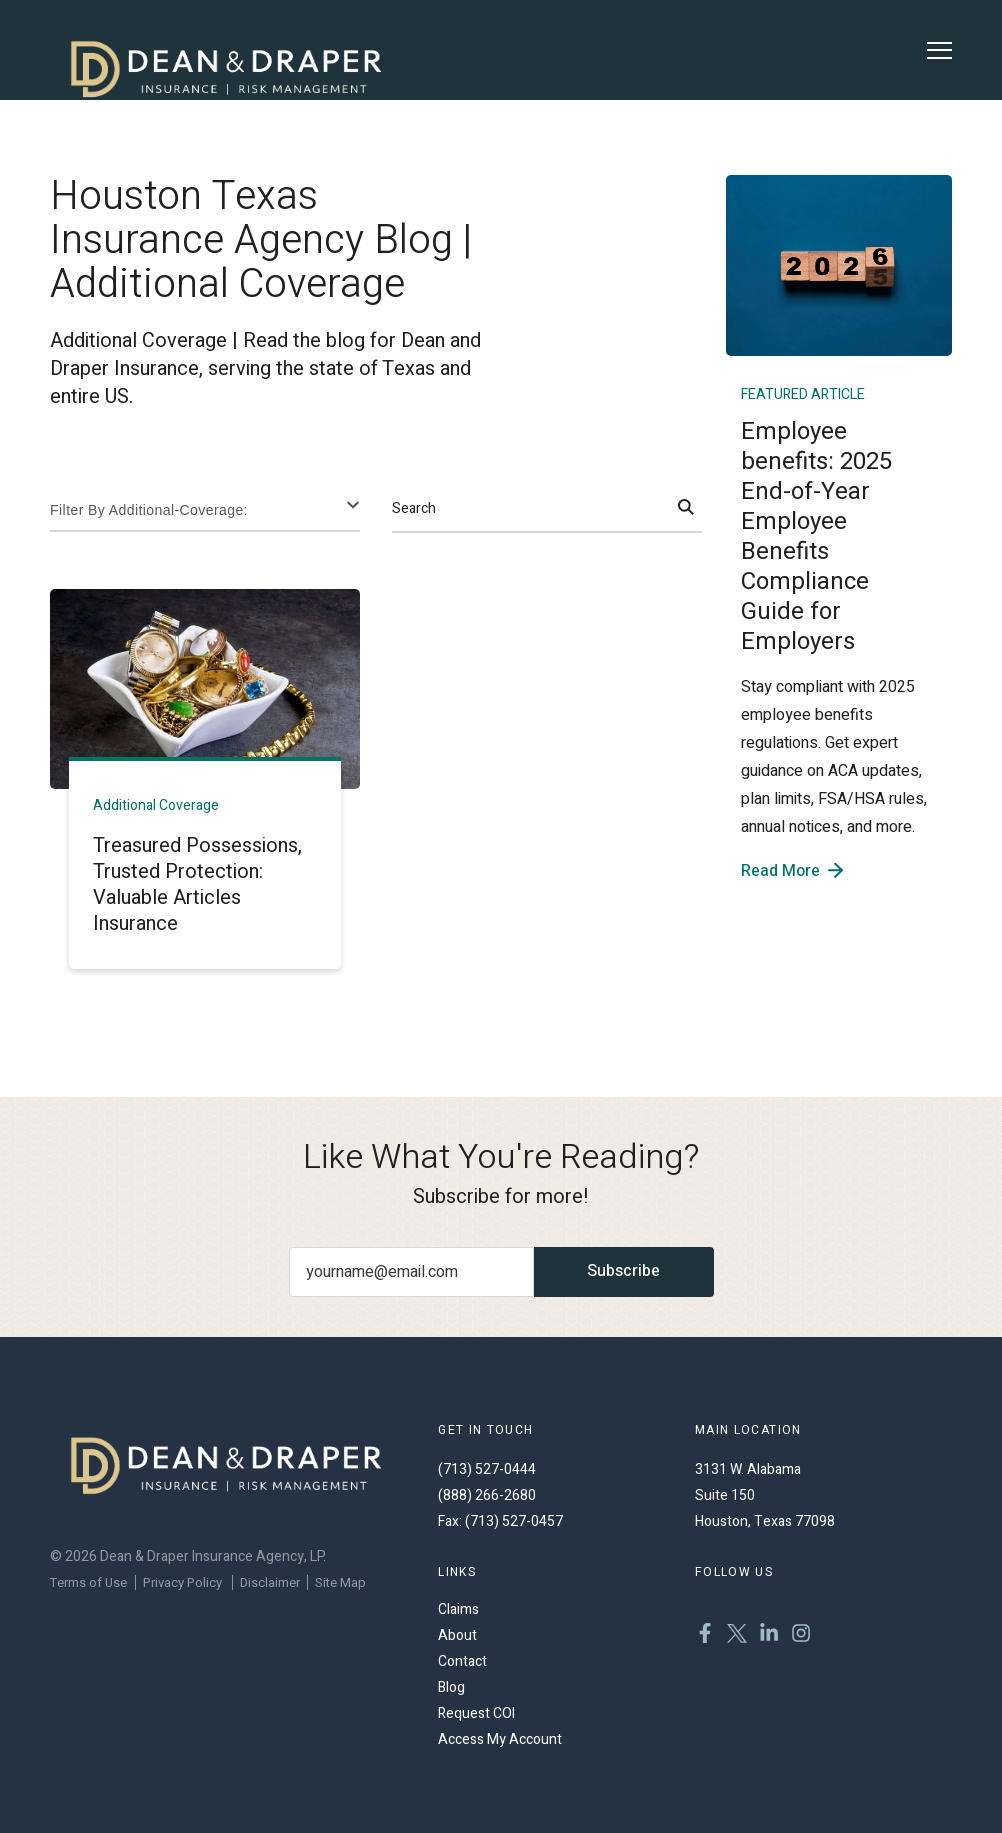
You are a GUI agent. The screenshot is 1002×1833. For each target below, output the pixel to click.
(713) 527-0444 (487, 1469)
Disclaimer (270, 1582)
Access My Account (500, 1739)
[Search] (686, 509)
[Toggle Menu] (939, 50)
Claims (458, 1609)
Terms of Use (88, 1582)
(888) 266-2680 (487, 1495)
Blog (451, 1687)
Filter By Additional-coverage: (149, 510)
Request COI (476, 1713)
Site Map (340, 1582)
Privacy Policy (182, 1582)
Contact (462, 1661)
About (457, 1635)
